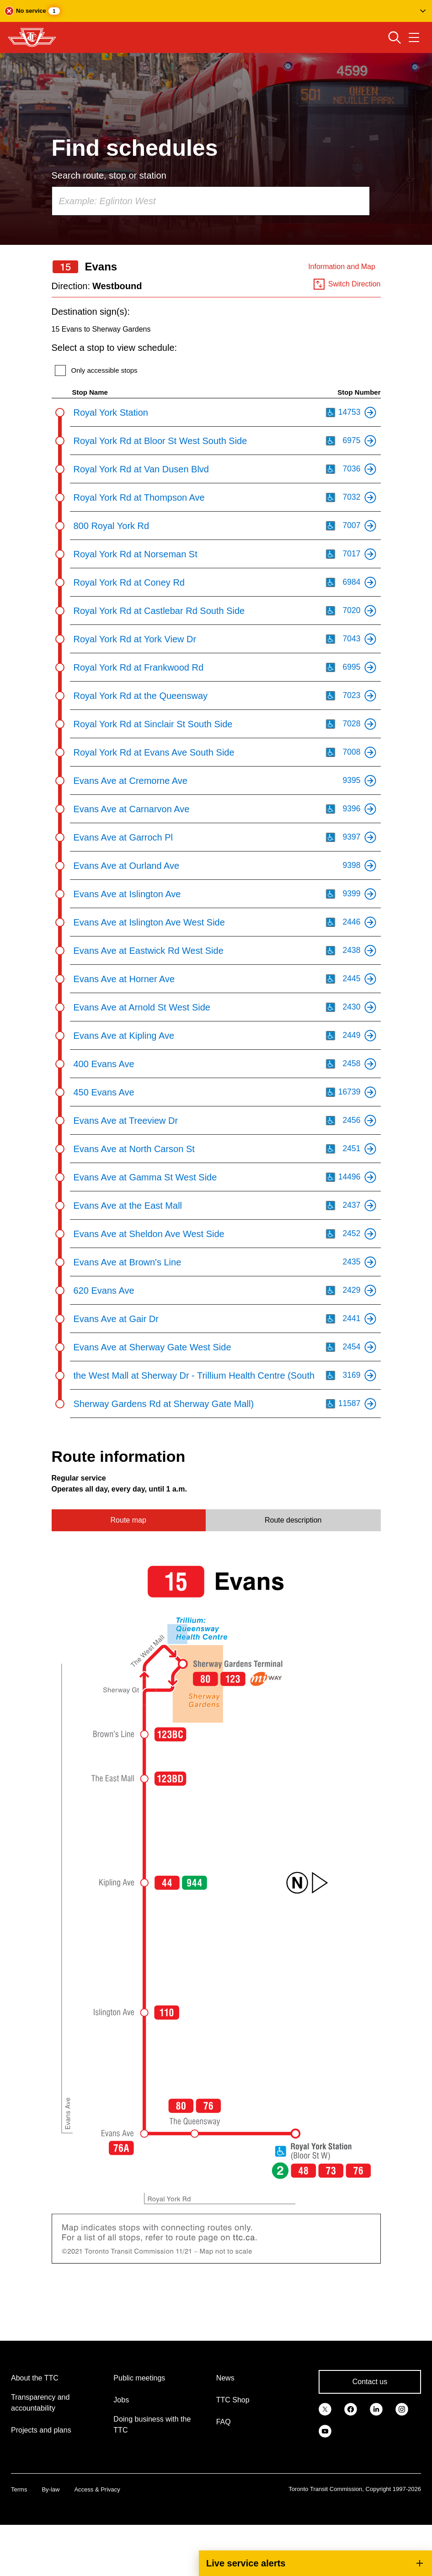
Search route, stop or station (109, 175)
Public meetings (139, 2378)
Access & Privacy (97, 2489)
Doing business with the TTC (152, 2424)
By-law (50, 2489)
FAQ (223, 2422)
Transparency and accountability (40, 2402)
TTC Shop (233, 2400)
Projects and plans (41, 2430)
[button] (216, 11)
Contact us (369, 2382)
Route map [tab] (128, 1520)
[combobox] (211, 201)
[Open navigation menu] (414, 37)
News (225, 2378)
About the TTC (35, 2378)
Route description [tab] (293, 1520)
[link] (325, 2408)
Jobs (121, 2400)
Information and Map (341, 266)
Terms (19, 2489)
